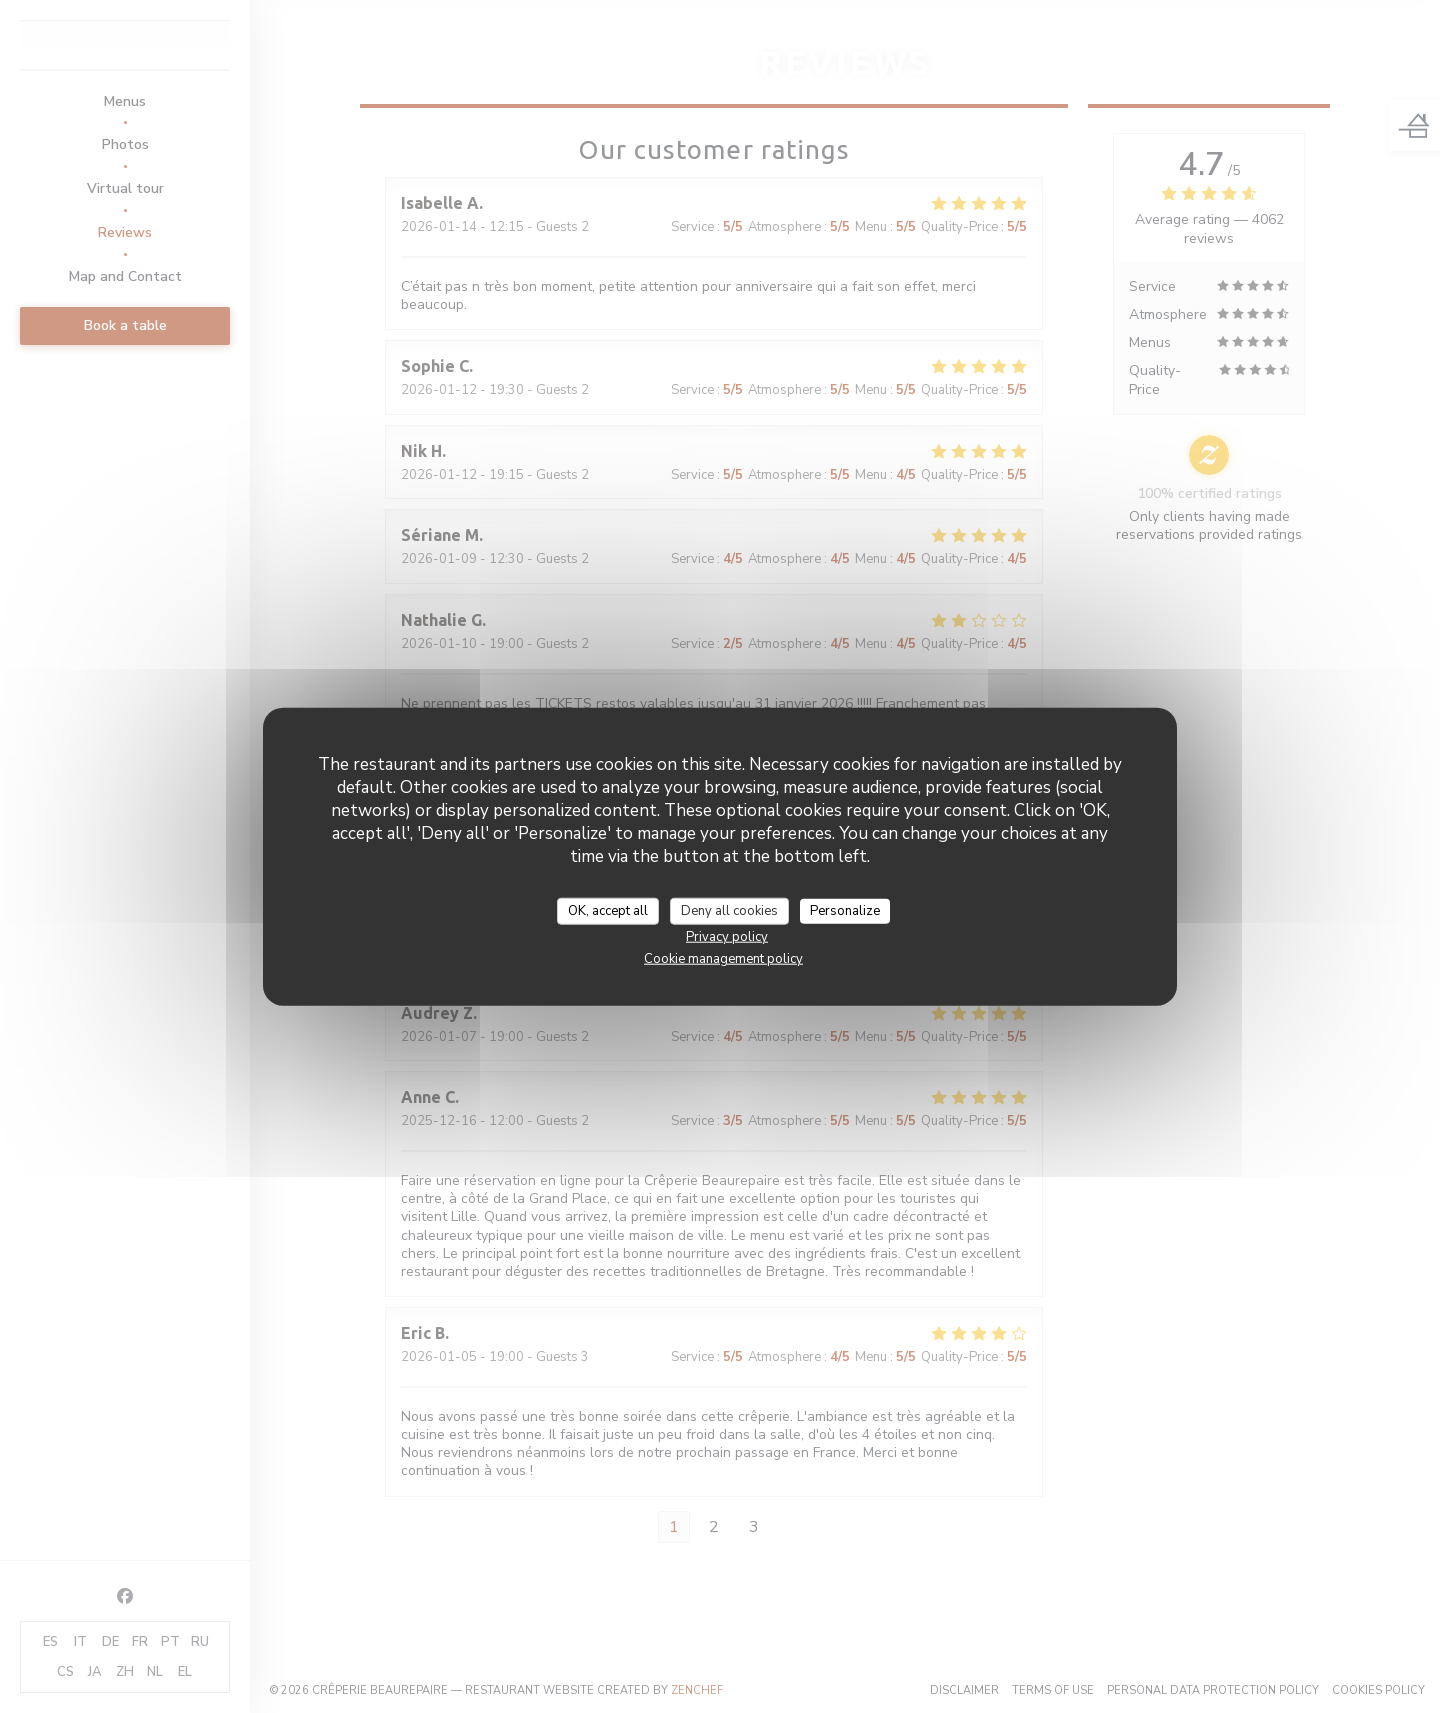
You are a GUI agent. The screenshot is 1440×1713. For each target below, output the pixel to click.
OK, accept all (608, 910)
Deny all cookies (729, 910)
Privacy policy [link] (727, 937)
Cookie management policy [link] (723, 959)
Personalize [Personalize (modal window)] (845, 910)
